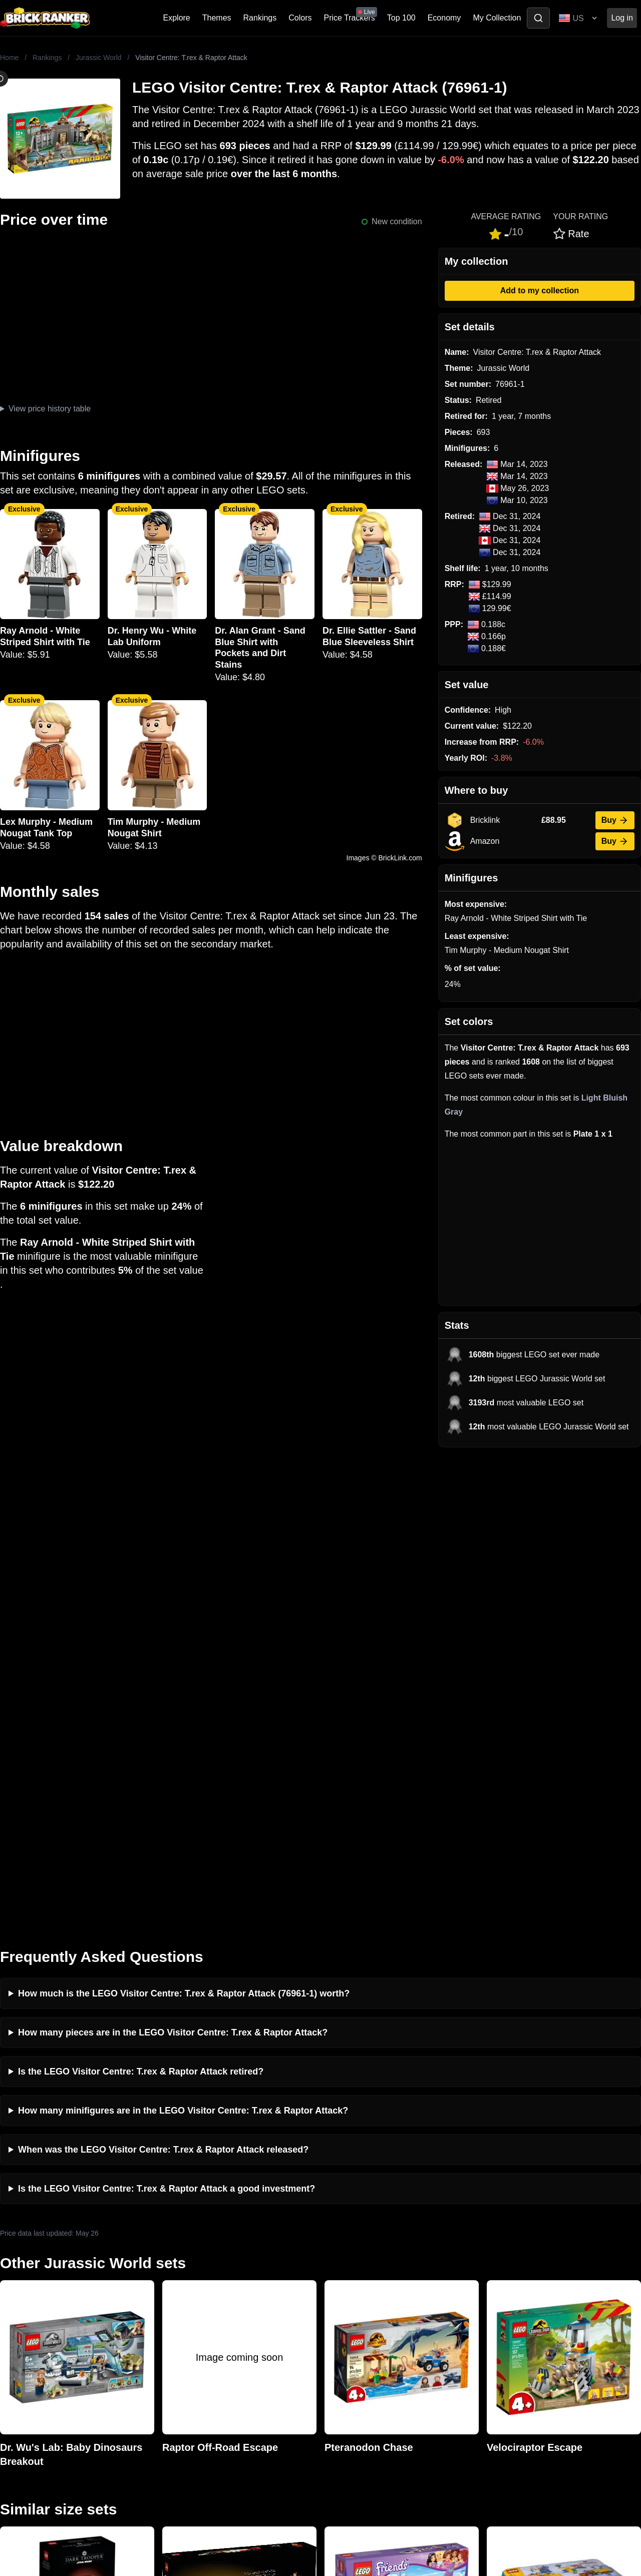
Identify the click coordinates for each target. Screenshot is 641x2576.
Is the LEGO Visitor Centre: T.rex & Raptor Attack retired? (140, 1597)
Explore (176, 18)
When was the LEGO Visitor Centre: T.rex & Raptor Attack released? (163, 1675)
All (488, 2296)
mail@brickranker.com (40, 2316)
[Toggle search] (538, 18)
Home (9, 58)
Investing (177, 2312)
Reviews (176, 2328)
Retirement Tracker (357, 2296)
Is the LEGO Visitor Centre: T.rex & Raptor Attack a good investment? (166, 1714)
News (171, 2296)
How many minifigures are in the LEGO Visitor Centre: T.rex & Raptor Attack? (183, 1636)
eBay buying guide (356, 2312)
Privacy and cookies (196, 2376)
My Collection (497, 18)
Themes (216, 18)
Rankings (260, 18)
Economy (444, 18)
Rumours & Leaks (193, 2344)
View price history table (50, 408)
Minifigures (503, 2328)
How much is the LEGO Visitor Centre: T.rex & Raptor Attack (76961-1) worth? (184, 1519)
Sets (492, 2312)
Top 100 (401, 18)
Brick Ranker (31, 2277)
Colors (299, 18)
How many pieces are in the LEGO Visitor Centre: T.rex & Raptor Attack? (173, 1558)
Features (177, 2360)
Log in (622, 18)
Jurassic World (99, 58)
